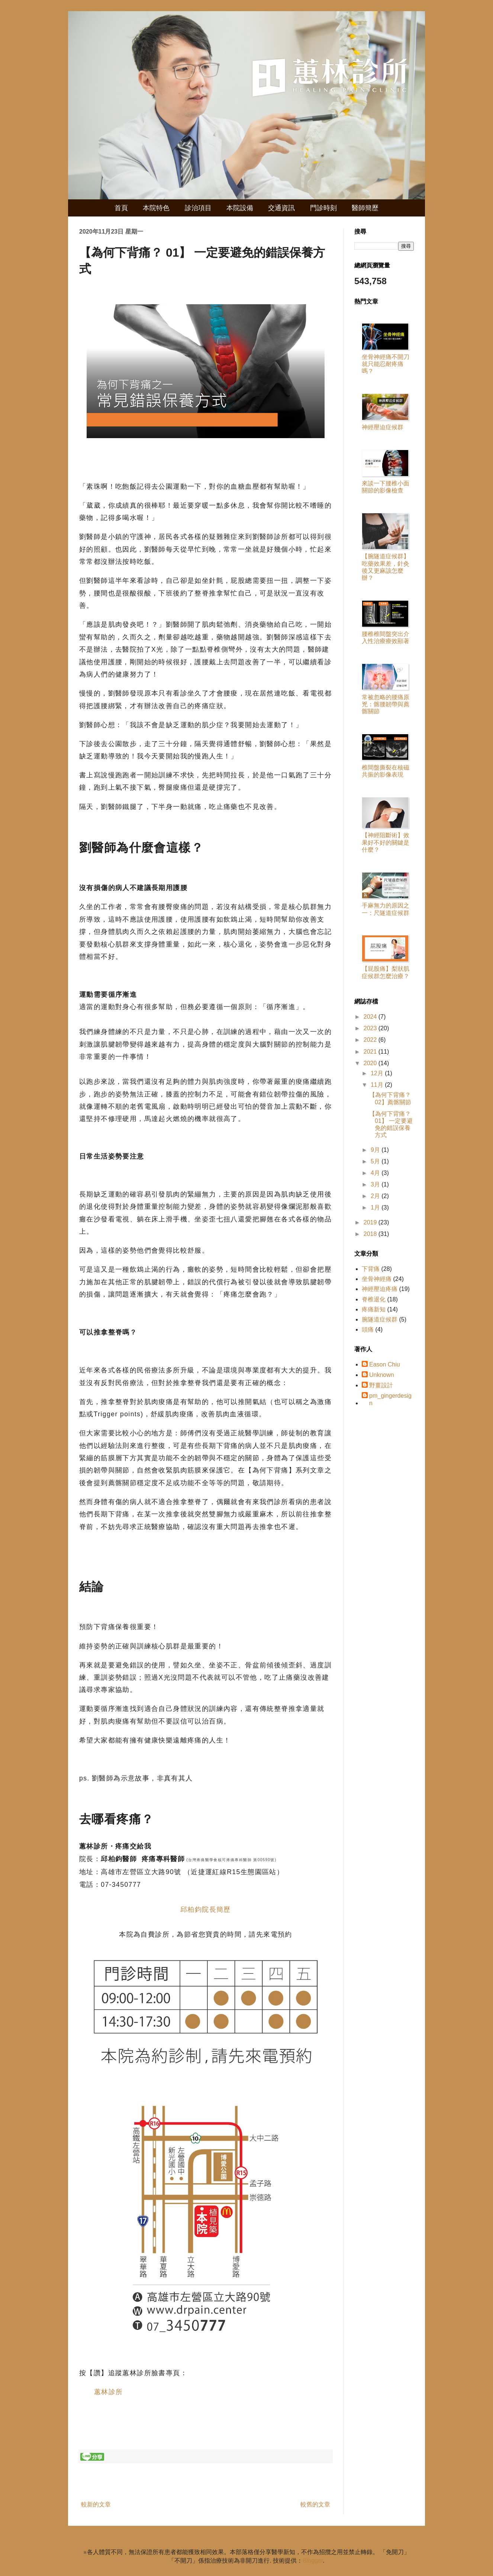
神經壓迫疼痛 (379, 1289)
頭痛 (368, 1329)
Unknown (381, 1375)
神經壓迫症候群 (382, 427)
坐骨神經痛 (377, 1279)
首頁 (121, 208)
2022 (371, 1040)
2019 (371, 1222)
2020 (371, 1063)
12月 (378, 1073)
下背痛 (371, 1269)
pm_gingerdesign (390, 1399)
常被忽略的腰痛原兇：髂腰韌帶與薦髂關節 (385, 704)
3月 (376, 1184)
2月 (376, 1196)
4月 (376, 1173)
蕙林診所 (108, 2392)
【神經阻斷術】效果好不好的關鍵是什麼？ (385, 842)
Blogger (313, 2560)
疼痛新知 (374, 1309)
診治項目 (198, 208)
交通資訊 (281, 208)
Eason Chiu (384, 1364)
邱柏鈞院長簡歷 (205, 1909)
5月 (376, 1161)
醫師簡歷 (365, 208)
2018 (371, 1234)
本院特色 (156, 208)
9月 (376, 1150)
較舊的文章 (315, 2504)
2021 (371, 1051)
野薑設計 (381, 1385)
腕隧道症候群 (379, 1319)
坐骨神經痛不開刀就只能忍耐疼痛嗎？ (385, 364)
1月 (376, 1207)
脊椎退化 (374, 1299)
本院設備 (239, 208)
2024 (371, 1017)
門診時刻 (323, 208)
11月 (378, 1085)
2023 (371, 1028)
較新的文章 (96, 2504)
